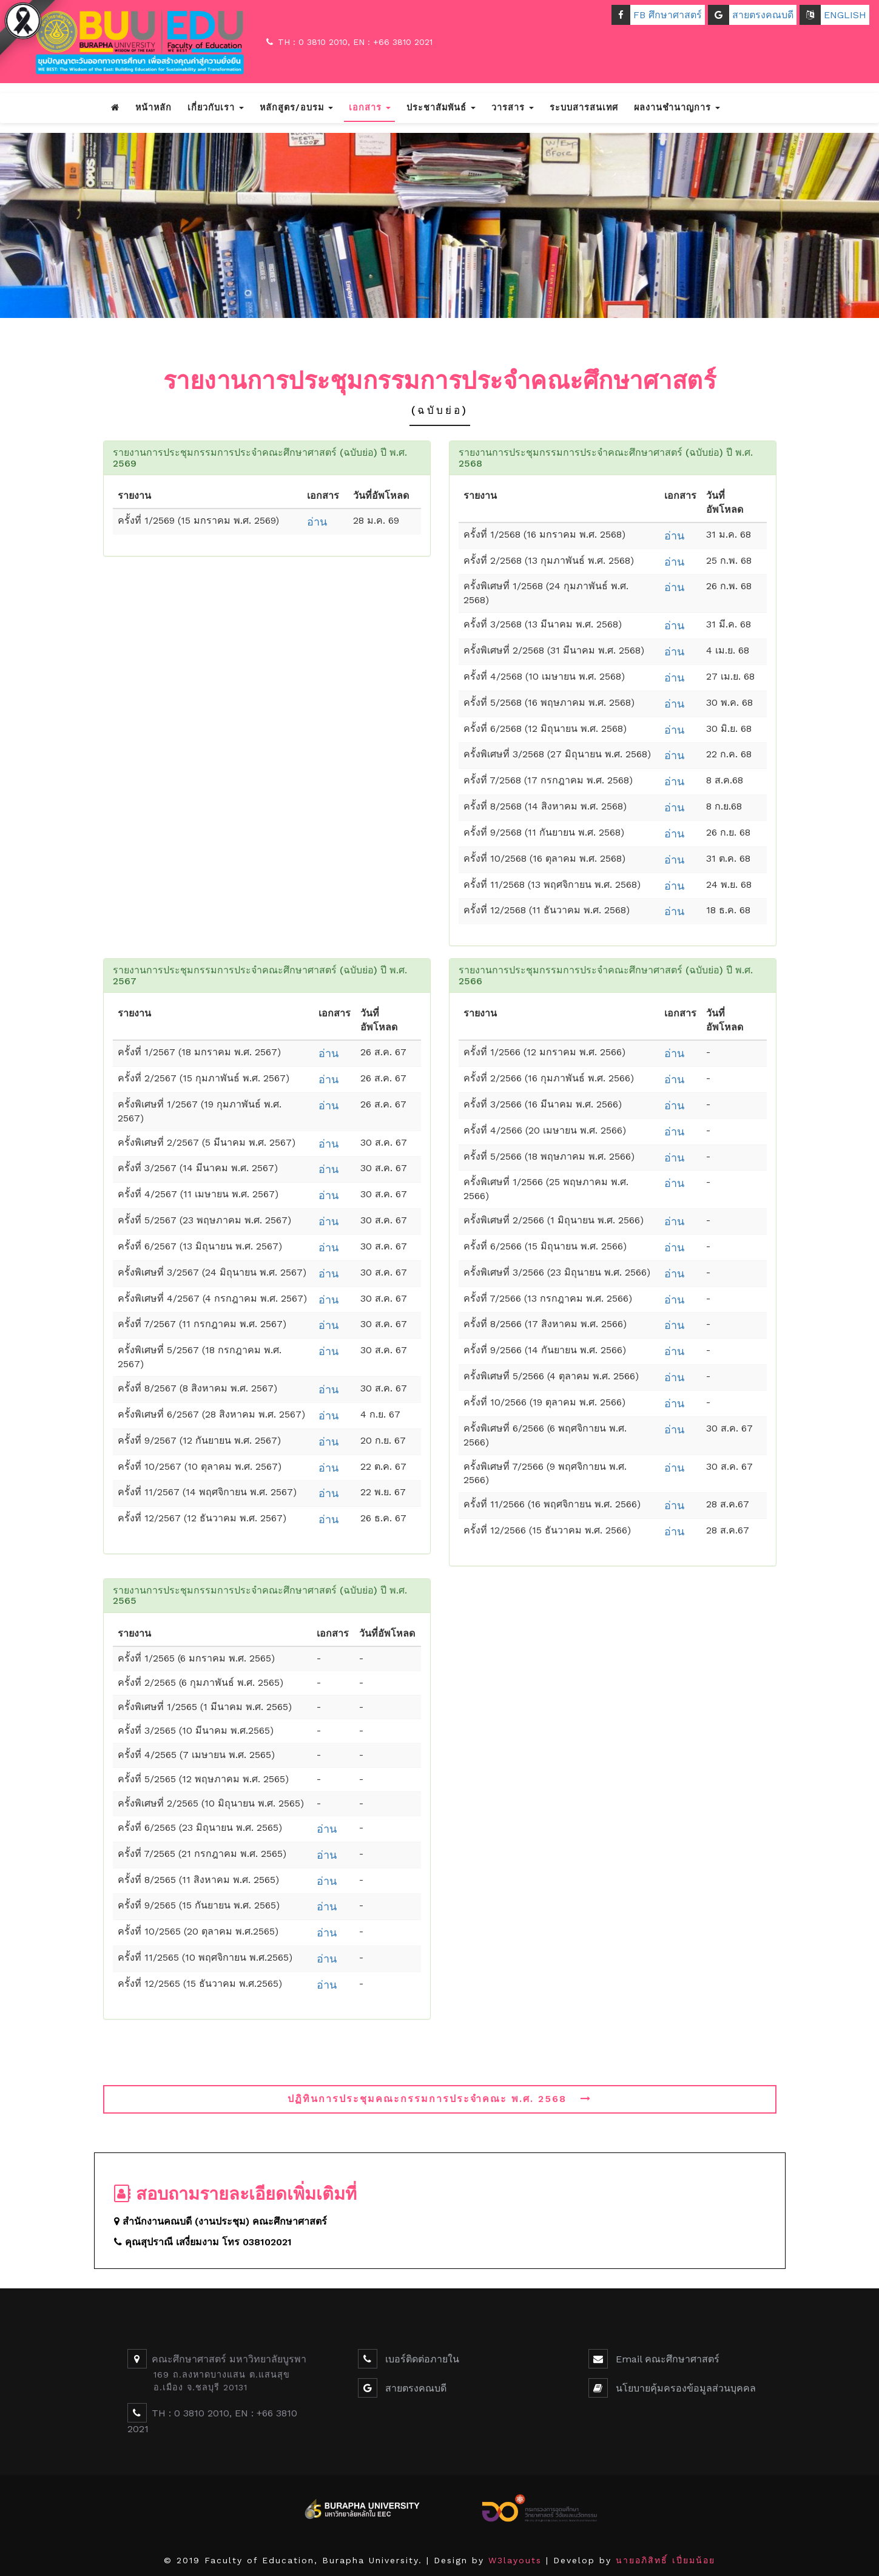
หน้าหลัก (153, 107)
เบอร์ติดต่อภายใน (420, 2359)
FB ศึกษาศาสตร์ (656, 15)
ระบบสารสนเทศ (584, 107)
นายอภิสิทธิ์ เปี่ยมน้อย (665, 2560)
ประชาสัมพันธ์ (441, 107)
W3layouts (515, 2560)
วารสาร (512, 107)
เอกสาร (370, 107)
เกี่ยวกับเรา (215, 107)
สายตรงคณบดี (750, 15)
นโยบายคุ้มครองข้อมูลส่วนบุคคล (684, 2388)
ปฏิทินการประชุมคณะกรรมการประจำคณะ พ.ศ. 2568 (439, 2098)
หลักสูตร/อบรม (296, 107)
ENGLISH (833, 15)
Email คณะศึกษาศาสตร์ (666, 2359)
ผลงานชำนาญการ (677, 107)
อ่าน (317, 521)
